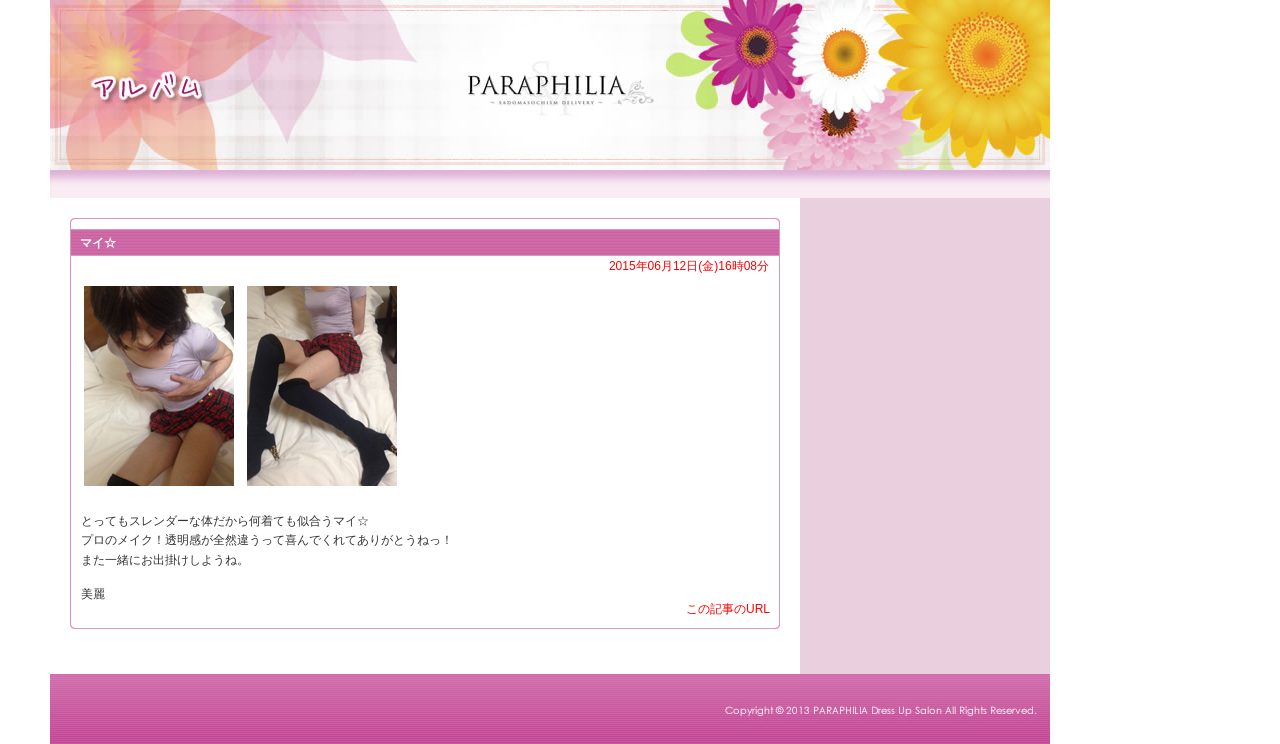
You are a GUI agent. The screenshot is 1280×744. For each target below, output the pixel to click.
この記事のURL (728, 609)
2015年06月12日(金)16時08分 (689, 266)
